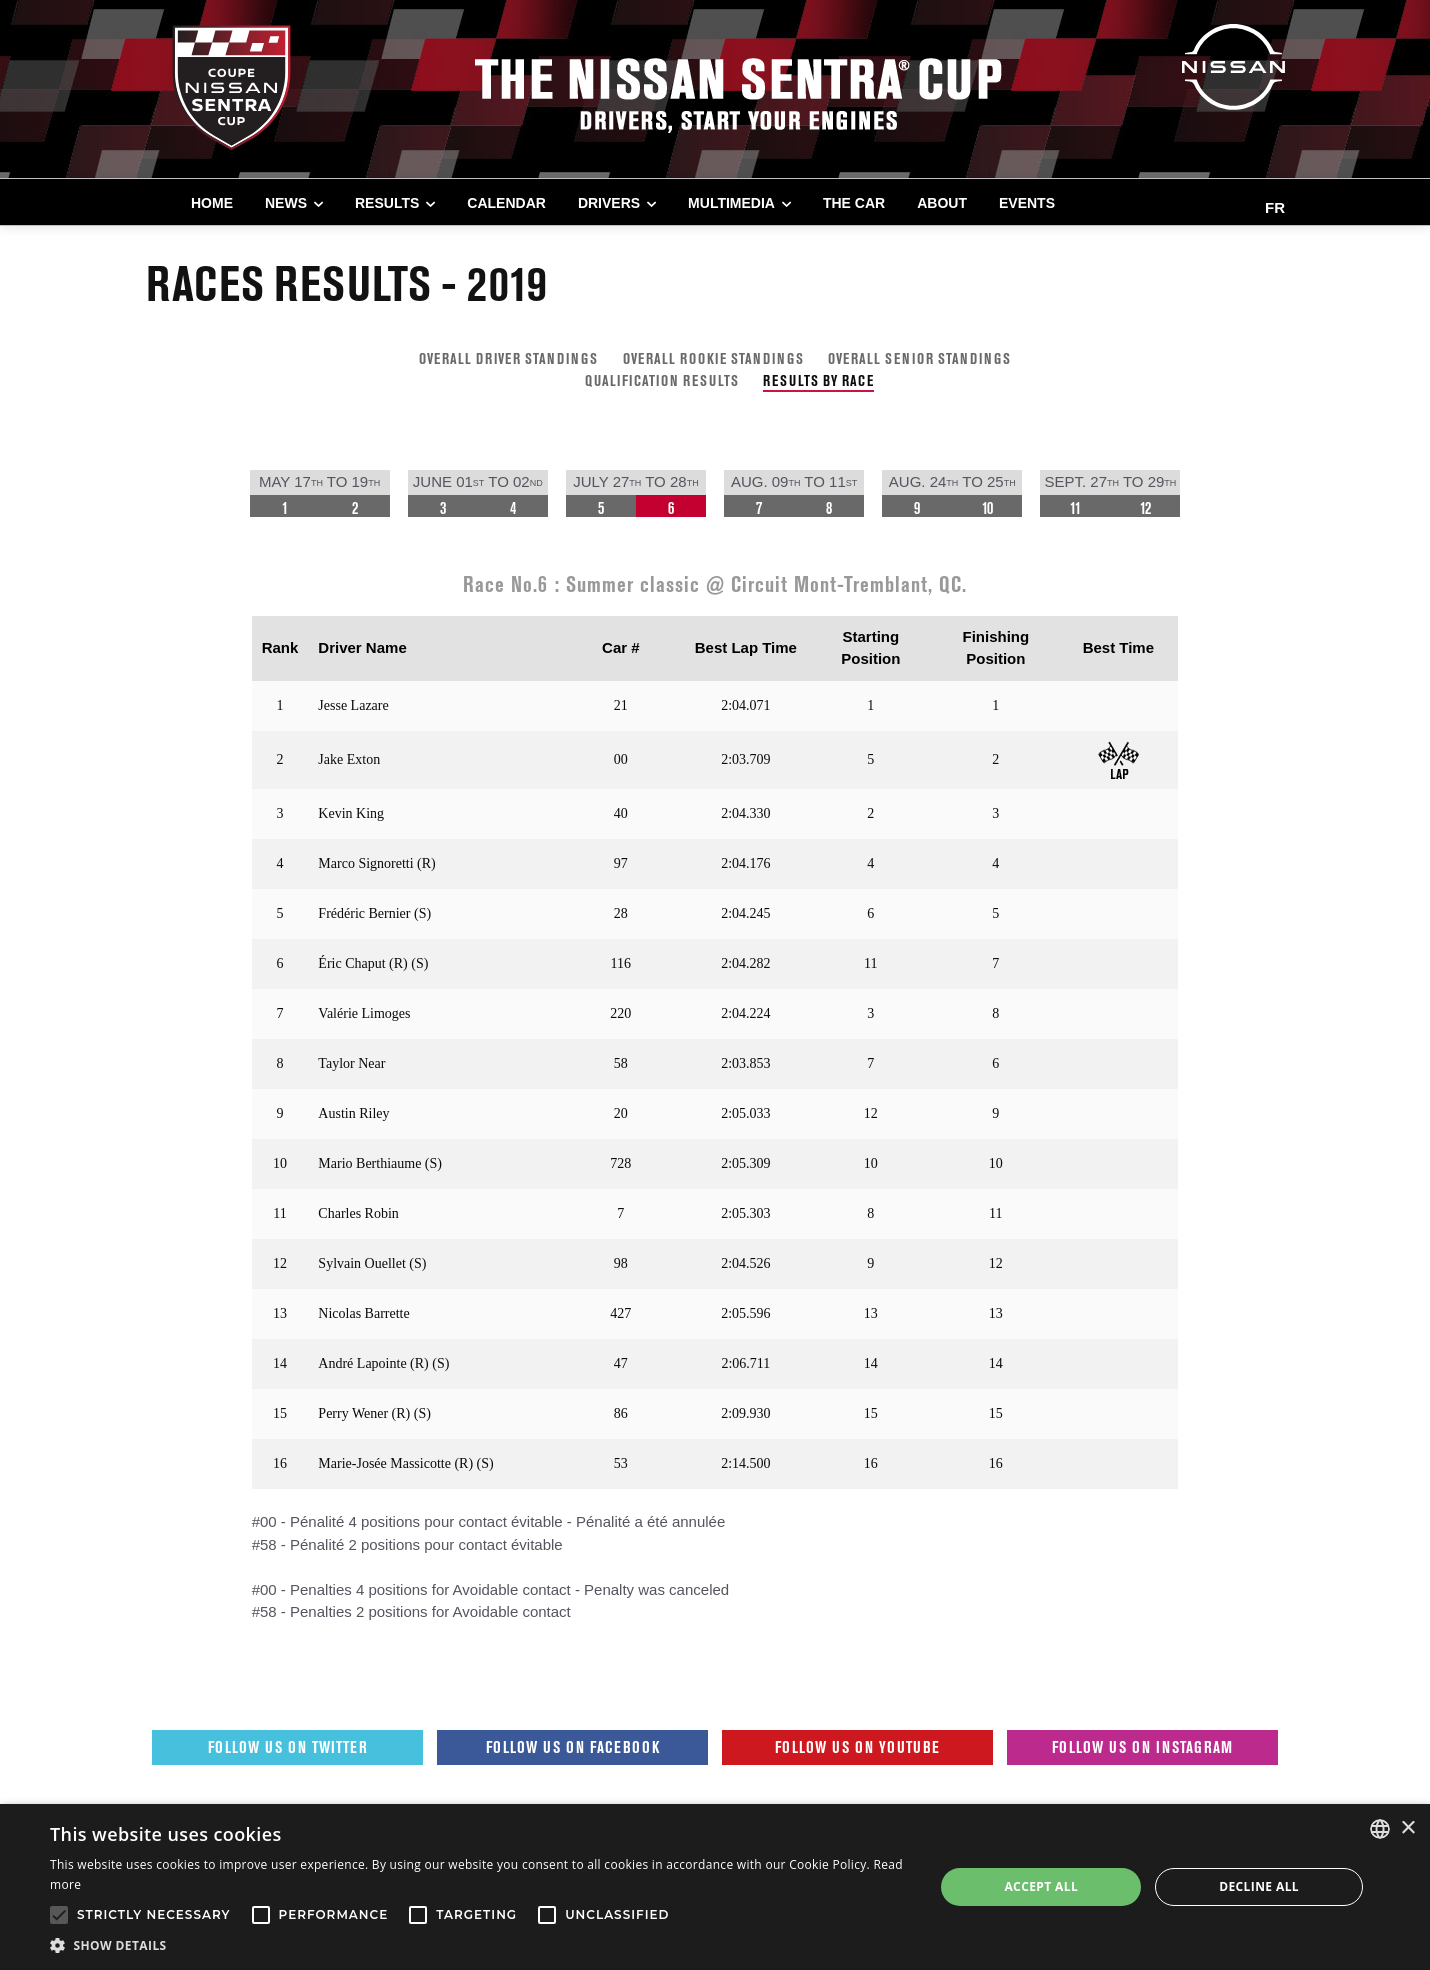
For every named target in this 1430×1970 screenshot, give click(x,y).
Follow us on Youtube (857, 1747)
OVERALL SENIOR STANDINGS (919, 358)
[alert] (715, 1887)
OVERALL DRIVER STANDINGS (508, 358)
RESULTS (387, 203)
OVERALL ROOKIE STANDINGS (713, 358)
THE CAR (854, 203)
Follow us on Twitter (288, 1747)
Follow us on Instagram (1142, 1747)
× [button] (1407, 1828)
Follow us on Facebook (573, 1747)
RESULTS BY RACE (818, 380)
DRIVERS (609, 203)
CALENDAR (506, 203)
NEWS (286, 203)
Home (212, 203)
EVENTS (1027, 203)
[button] (479, 1945)
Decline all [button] (1259, 1886)
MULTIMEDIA (731, 203)
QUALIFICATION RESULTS (662, 380)
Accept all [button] (1041, 1886)
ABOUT (942, 203)
